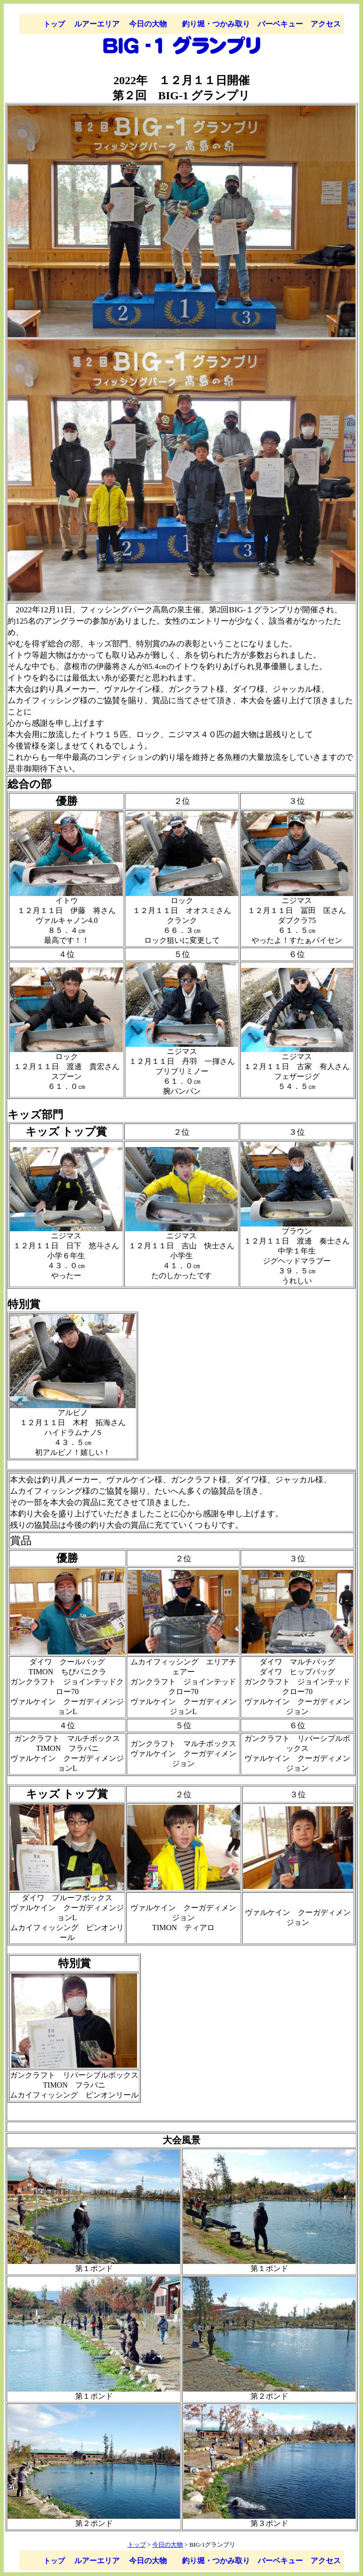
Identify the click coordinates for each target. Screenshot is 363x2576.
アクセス (326, 24)
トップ (54, 24)
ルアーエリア (97, 24)
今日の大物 (148, 24)
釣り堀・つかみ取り (216, 24)
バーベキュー (280, 24)
